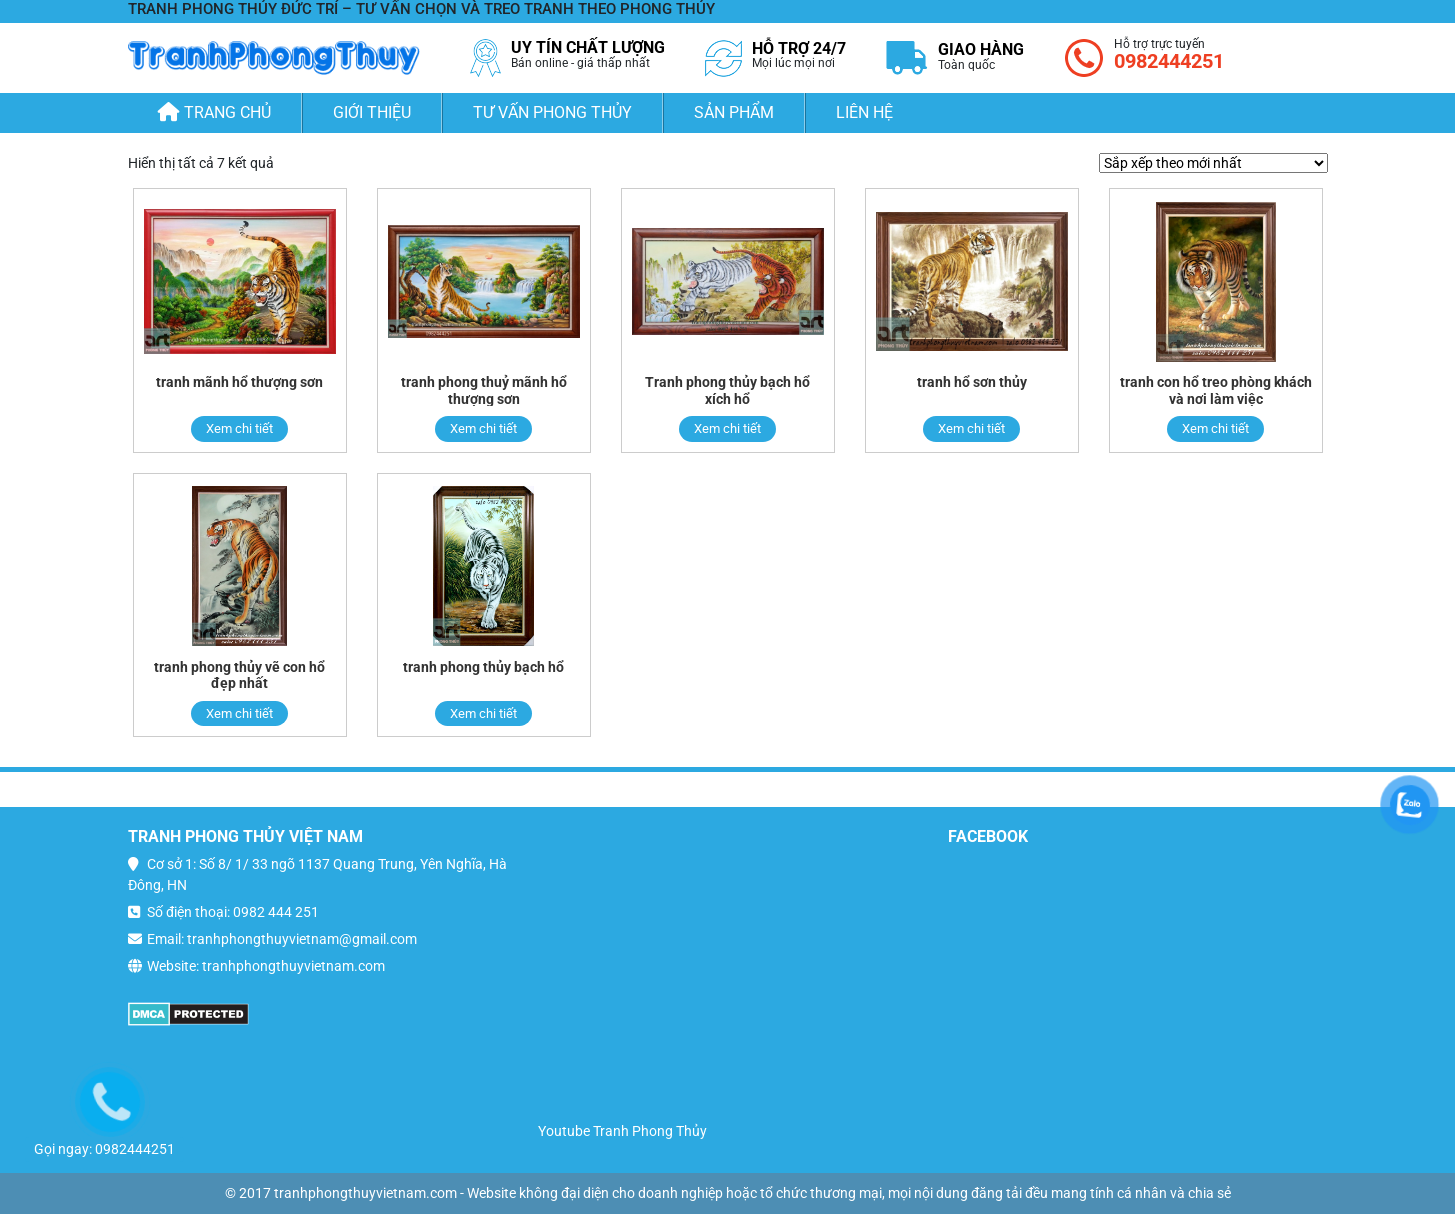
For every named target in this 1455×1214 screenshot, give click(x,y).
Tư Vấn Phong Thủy (552, 112)
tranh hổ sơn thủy (972, 382)
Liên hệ (864, 112)
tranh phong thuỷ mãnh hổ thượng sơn (484, 390)
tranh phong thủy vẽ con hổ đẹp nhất (239, 675)
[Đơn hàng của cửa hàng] (1213, 163)
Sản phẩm (734, 112)
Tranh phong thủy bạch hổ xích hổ (727, 390)
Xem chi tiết (239, 428)
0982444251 (1169, 61)
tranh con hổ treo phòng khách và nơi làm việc (1216, 390)
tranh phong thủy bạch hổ (483, 667)
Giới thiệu (372, 112)
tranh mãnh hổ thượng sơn (239, 382)
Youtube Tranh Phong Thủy (622, 1131)
